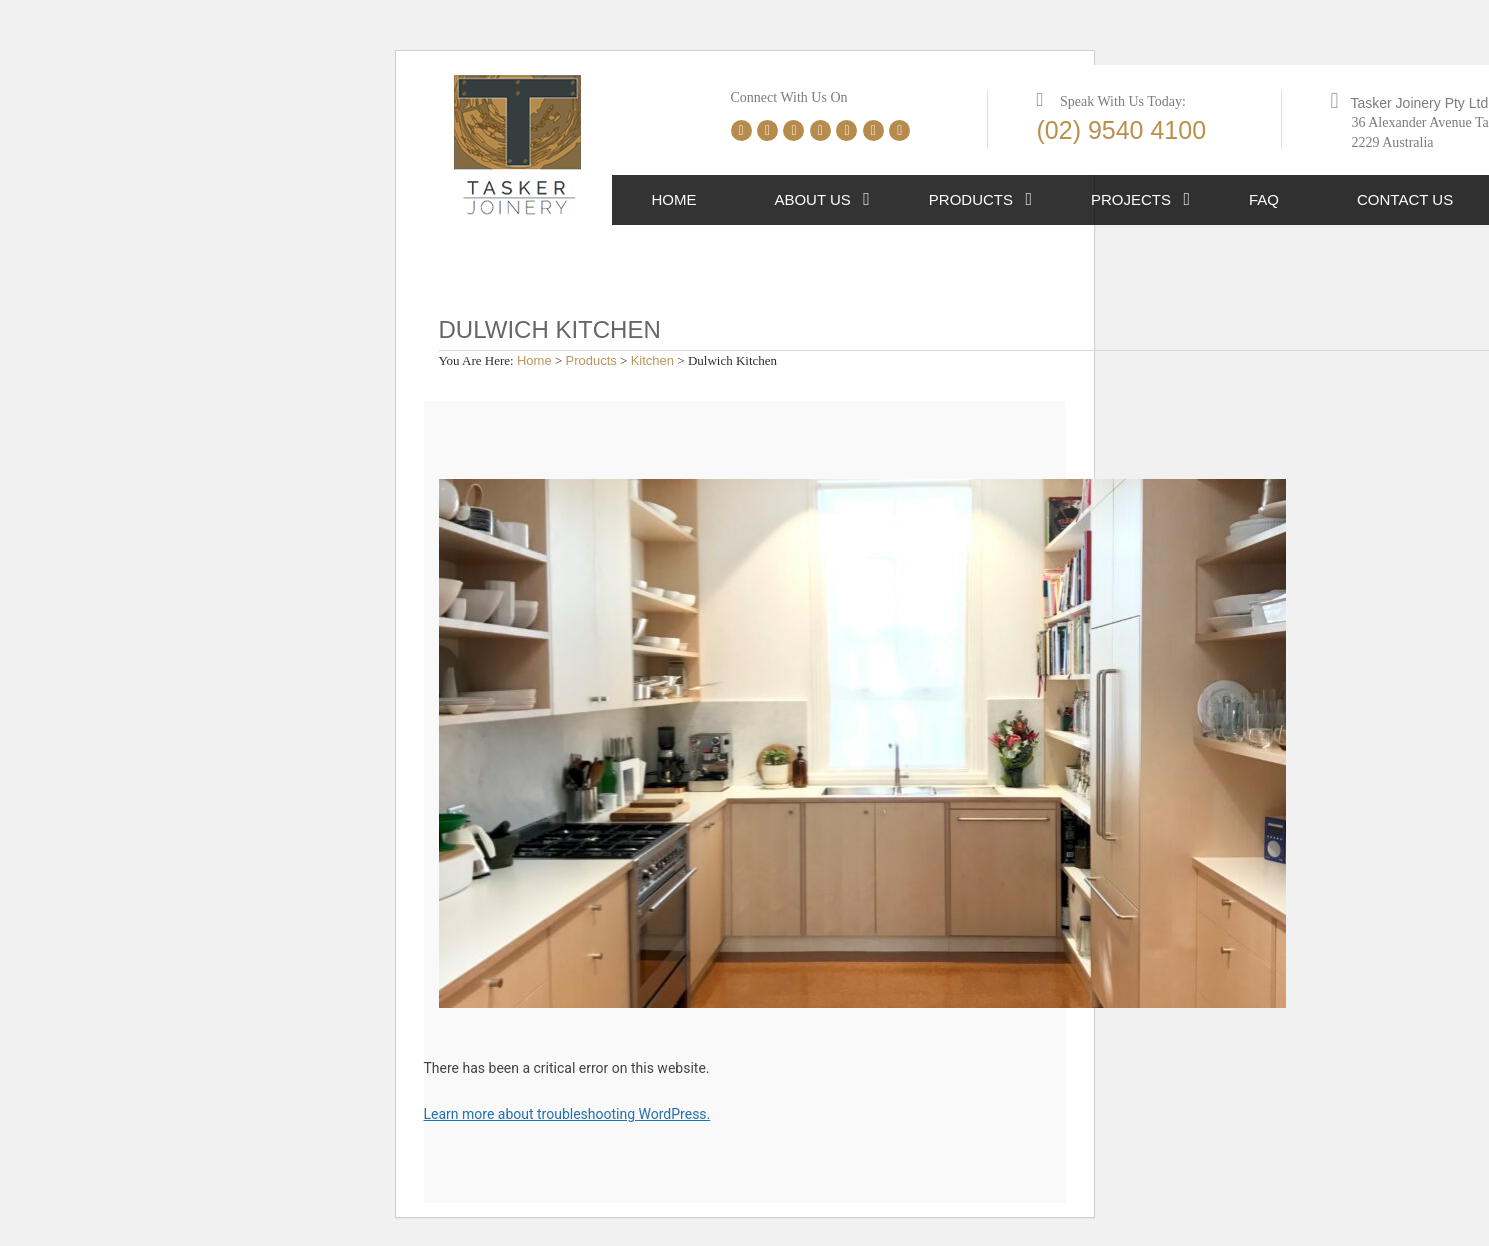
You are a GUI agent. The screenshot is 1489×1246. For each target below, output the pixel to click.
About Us (812, 199)
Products (971, 199)
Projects (1131, 199)
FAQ (1264, 199)
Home (673, 199)
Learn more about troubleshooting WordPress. (567, 1114)
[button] (866, 200)
